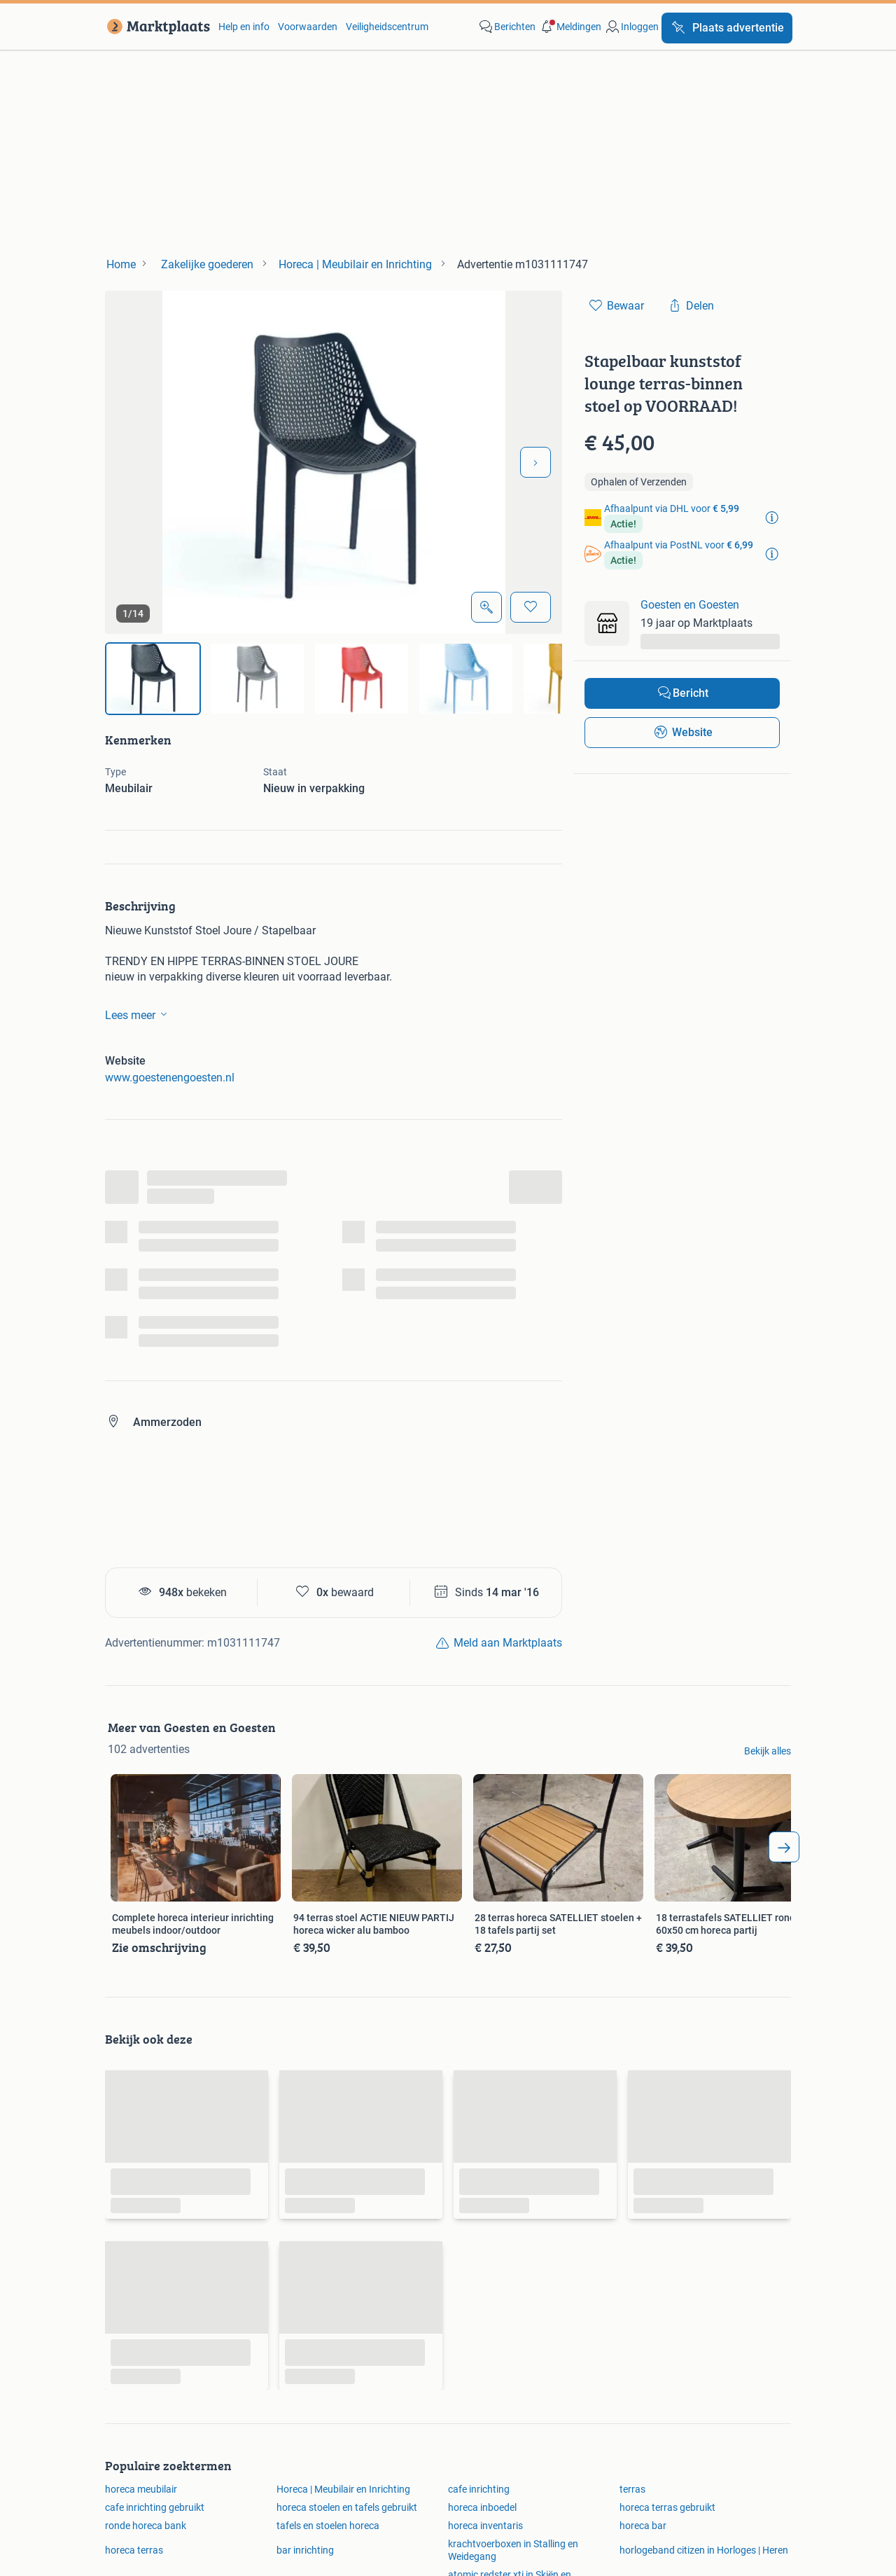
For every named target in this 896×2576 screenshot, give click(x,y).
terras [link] (632, 2489)
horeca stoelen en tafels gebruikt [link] (346, 2507)
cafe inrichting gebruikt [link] (154, 2507)
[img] (153, 679)
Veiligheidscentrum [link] (387, 26)
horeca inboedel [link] (482, 2507)
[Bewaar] (530, 607)
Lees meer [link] (138, 1014)
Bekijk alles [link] (767, 1751)
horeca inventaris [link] (485, 2525)
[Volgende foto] (535, 462)
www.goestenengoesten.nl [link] (169, 1077)
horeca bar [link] (643, 2525)
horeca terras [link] (134, 2550)
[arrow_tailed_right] (784, 1846)
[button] (569, 26)
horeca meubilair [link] (141, 2489)
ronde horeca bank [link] (145, 2525)
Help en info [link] (244, 26)
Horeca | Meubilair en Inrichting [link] (343, 2489)
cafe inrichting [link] (479, 2489)
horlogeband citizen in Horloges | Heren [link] (704, 2550)
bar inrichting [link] (305, 2550)
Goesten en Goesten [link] (689, 604)
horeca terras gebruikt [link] (667, 2507)
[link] (155, 26)
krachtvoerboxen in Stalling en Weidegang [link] (513, 2550)
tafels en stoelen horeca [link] (327, 2525)
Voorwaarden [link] (307, 26)
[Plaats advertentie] (727, 28)
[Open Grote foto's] (486, 607)
